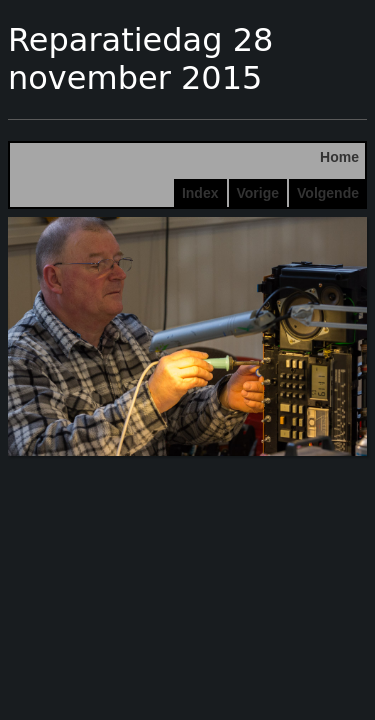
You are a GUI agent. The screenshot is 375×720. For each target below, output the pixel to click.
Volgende (328, 193)
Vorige (258, 193)
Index (200, 193)
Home (339, 157)
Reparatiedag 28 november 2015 (140, 59)
